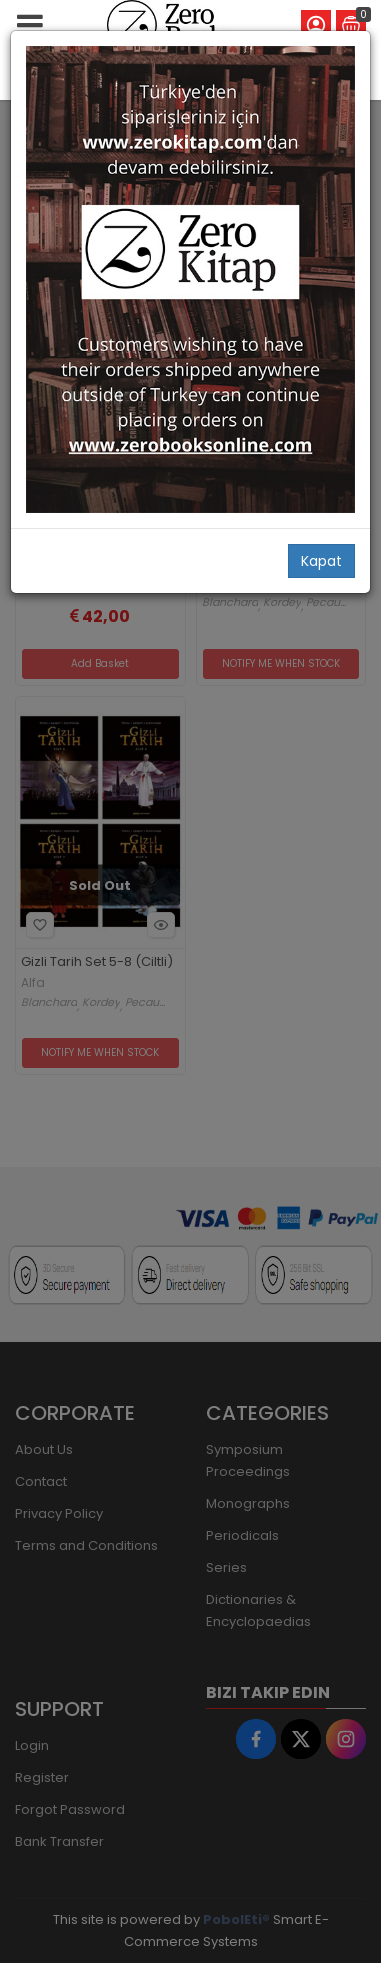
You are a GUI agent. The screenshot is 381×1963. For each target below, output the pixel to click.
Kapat (321, 561)
